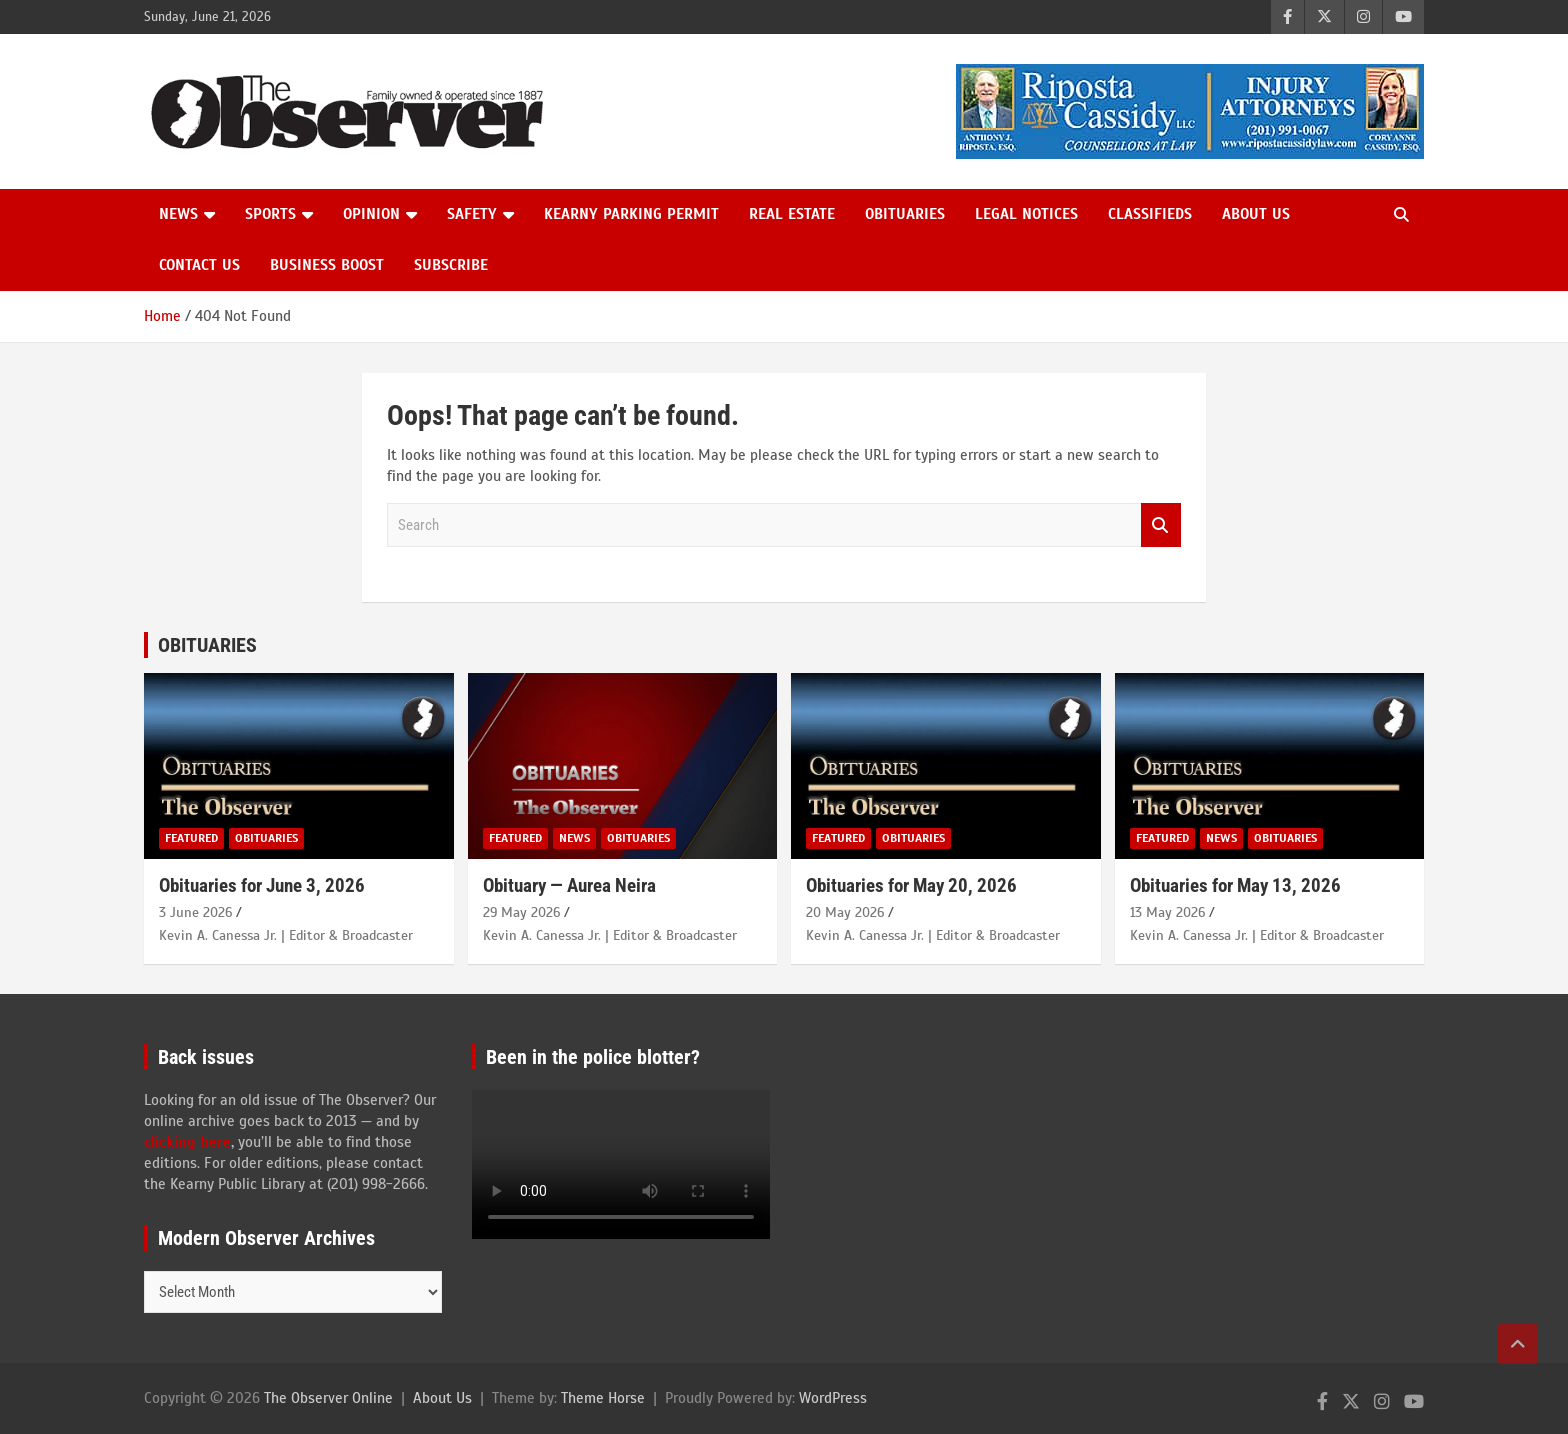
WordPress (833, 1398)
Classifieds (1150, 214)
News (178, 214)
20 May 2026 (845, 912)
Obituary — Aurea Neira (569, 885)
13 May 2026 (1167, 912)
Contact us (199, 265)
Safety (472, 214)
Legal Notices (1026, 214)
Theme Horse (603, 1398)
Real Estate (792, 214)
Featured (191, 838)
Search (1161, 525)
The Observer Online (328, 1398)
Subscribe (451, 265)
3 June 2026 (195, 912)
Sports (270, 214)
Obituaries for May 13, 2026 (1235, 885)
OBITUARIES (207, 645)
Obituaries (905, 214)
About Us (1256, 214)
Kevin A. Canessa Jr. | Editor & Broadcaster (286, 935)
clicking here (187, 1142)
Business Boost (327, 265)
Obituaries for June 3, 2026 (262, 885)
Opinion (371, 214)
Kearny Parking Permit (631, 214)
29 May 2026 (521, 912)
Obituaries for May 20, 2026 (911, 885)
